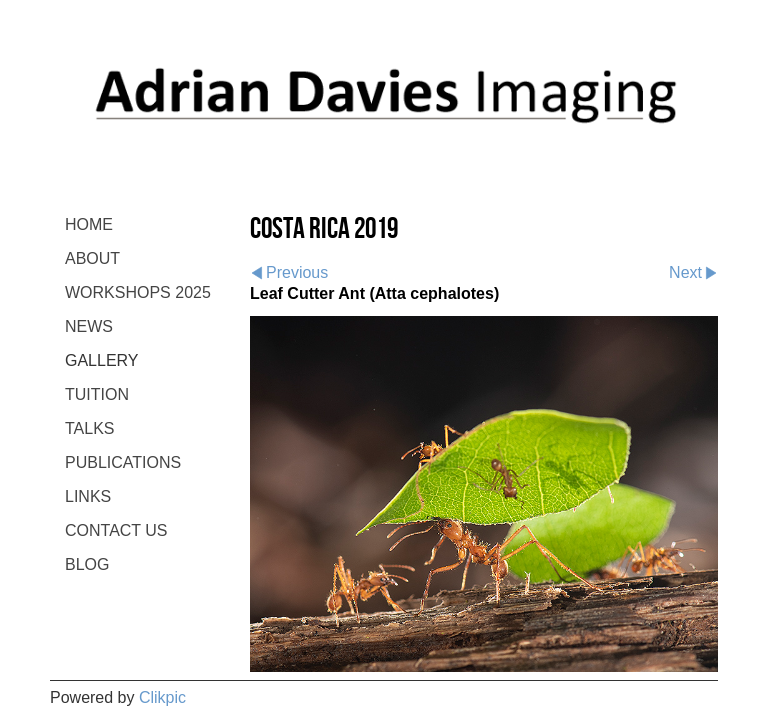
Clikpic (162, 697)
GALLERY (102, 360)
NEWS (89, 326)
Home (89, 224)
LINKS (88, 496)
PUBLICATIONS (123, 462)
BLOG (87, 564)
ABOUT (92, 258)
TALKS (90, 428)
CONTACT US (116, 530)
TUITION (97, 394)
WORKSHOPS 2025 (138, 292)
